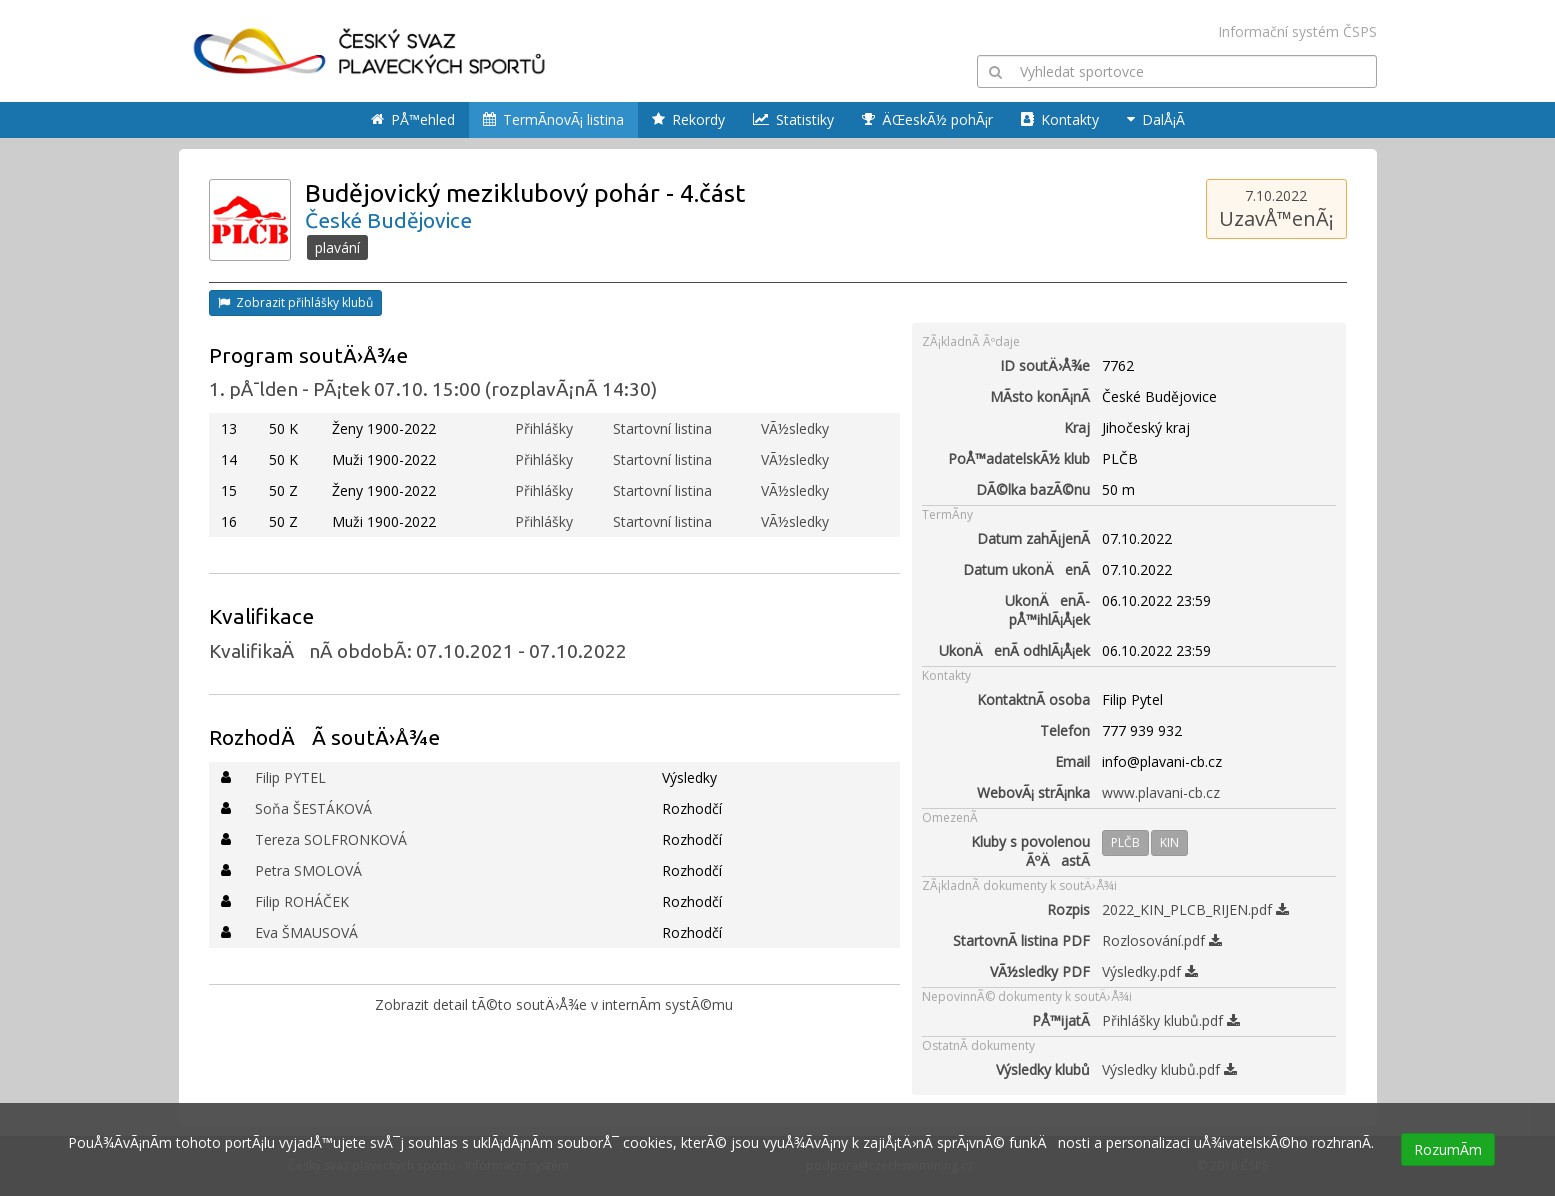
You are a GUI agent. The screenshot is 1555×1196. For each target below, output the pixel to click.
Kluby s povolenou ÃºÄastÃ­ (1030, 851)
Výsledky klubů (1043, 1069)
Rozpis (1068, 909)
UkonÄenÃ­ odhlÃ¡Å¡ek (1014, 650)
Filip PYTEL (290, 777)
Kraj (1077, 427)
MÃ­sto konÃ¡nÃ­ (1040, 396)
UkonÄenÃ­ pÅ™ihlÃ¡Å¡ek (1047, 610)
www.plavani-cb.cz (1161, 792)
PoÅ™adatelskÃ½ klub (1019, 458)
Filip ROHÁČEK (302, 901)
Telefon (1065, 730)
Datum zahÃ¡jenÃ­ (1033, 538)
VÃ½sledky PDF (1040, 971)
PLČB (1125, 842)
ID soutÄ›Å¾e (1045, 365)
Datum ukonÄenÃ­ (1026, 569)
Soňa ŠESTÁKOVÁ (313, 808)
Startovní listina (662, 428)
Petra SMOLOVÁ (308, 870)
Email (1072, 761)
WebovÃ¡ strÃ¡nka (1033, 792)
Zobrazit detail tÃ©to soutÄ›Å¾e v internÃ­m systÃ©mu (554, 1004)
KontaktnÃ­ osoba (1033, 699)
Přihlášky (544, 428)
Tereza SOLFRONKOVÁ (331, 839)
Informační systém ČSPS (1297, 31)
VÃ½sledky (795, 428)
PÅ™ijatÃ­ (1061, 1020)
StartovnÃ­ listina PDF (1021, 940)
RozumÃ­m (1448, 1149)
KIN (1169, 842)
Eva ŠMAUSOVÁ (306, 932)
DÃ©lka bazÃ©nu (1033, 489)
